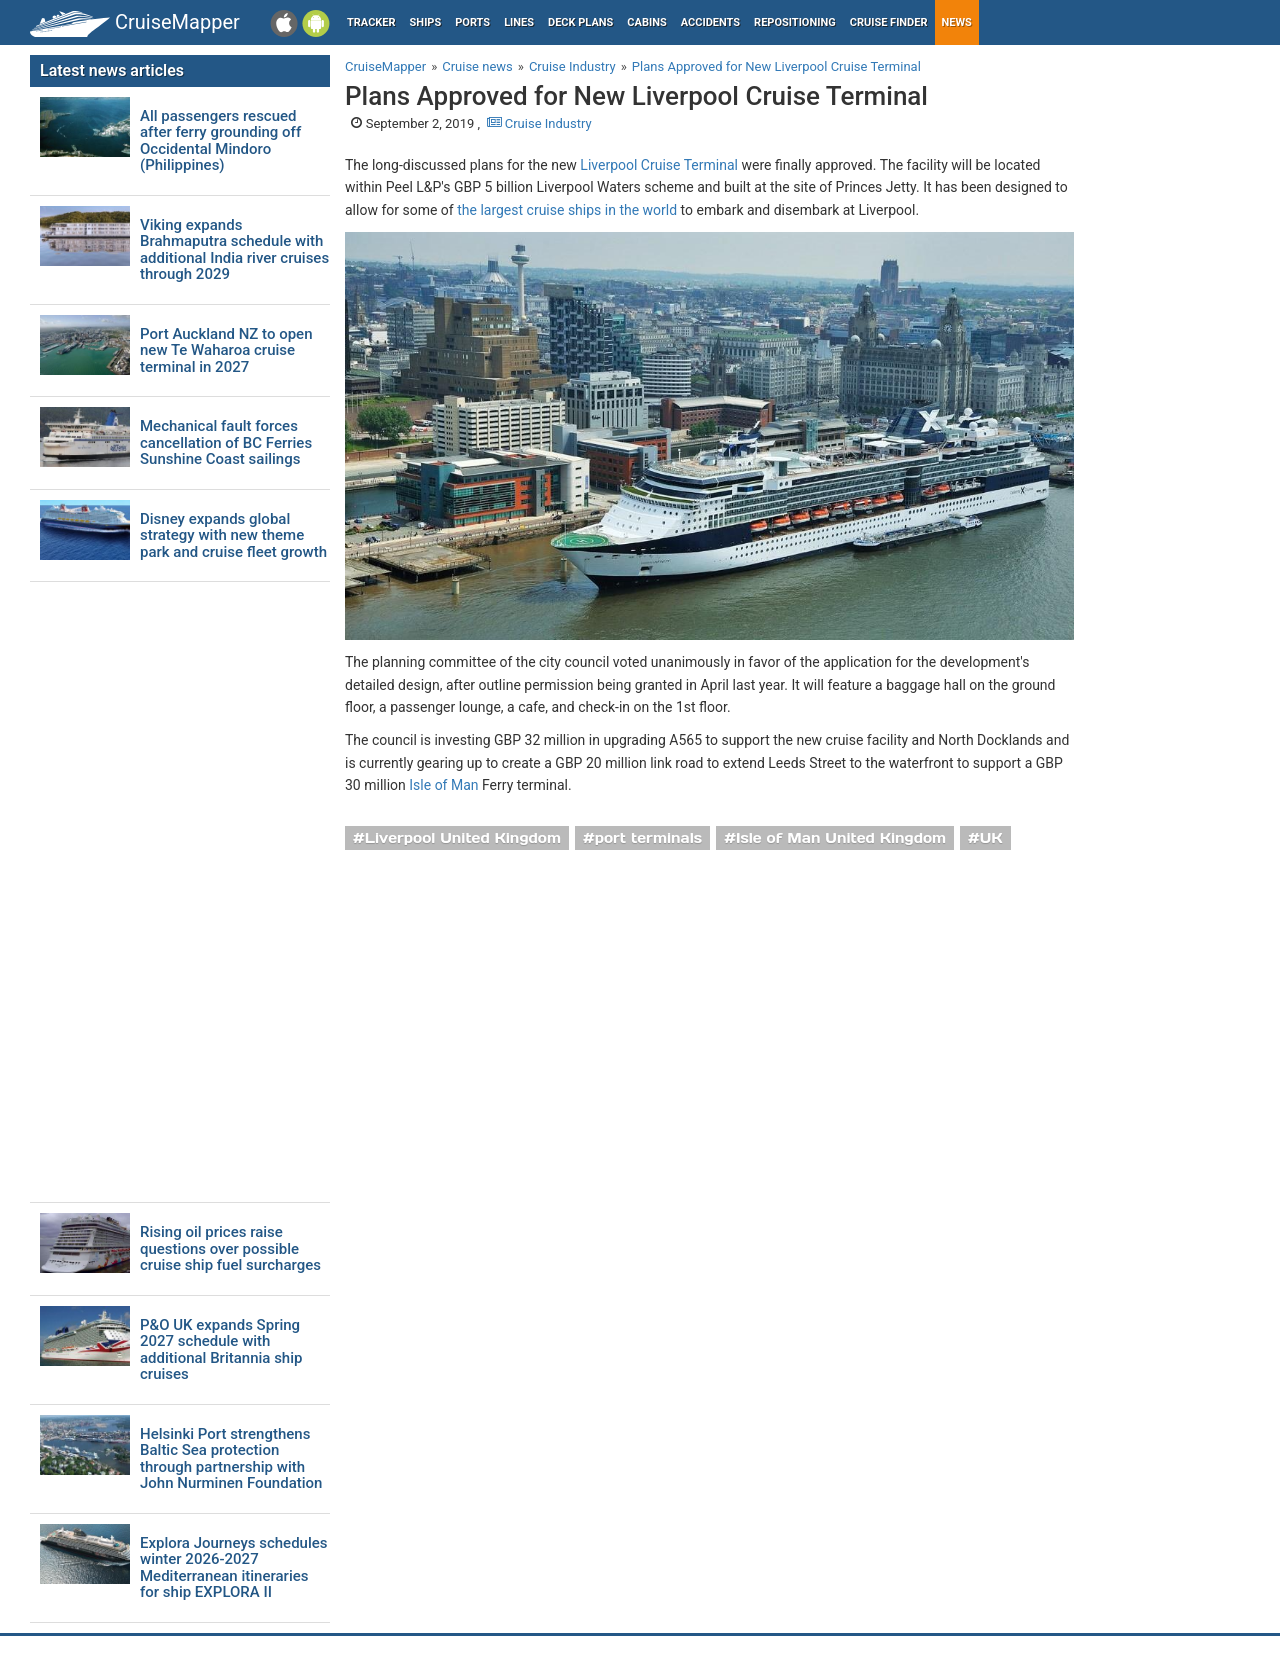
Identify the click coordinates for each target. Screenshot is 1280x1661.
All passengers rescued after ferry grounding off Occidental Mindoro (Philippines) (220, 141)
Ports (472, 22)
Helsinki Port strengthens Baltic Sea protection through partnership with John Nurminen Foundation (231, 1459)
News (957, 22)
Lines (519, 22)
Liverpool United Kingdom (463, 838)
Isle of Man (443, 785)
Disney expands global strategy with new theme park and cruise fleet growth (233, 536)
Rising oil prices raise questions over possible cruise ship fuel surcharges (230, 1249)
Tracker (371, 22)
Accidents (710, 22)
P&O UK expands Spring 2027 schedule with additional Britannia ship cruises (221, 1350)
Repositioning (795, 22)
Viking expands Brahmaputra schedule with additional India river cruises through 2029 (234, 250)
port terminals (649, 838)
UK (991, 838)
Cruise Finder (889, 22)
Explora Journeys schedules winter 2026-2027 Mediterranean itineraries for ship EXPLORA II (234, 1568)
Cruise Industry (539, 123)
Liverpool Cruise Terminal (659, 165)
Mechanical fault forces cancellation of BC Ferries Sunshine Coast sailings (226, 443)
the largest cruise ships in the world (567, 210)
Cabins (646, 22)
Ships (426, 22)
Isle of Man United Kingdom (841, 838)
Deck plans (580, 22)
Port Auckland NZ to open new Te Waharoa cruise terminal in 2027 (226, 351)
